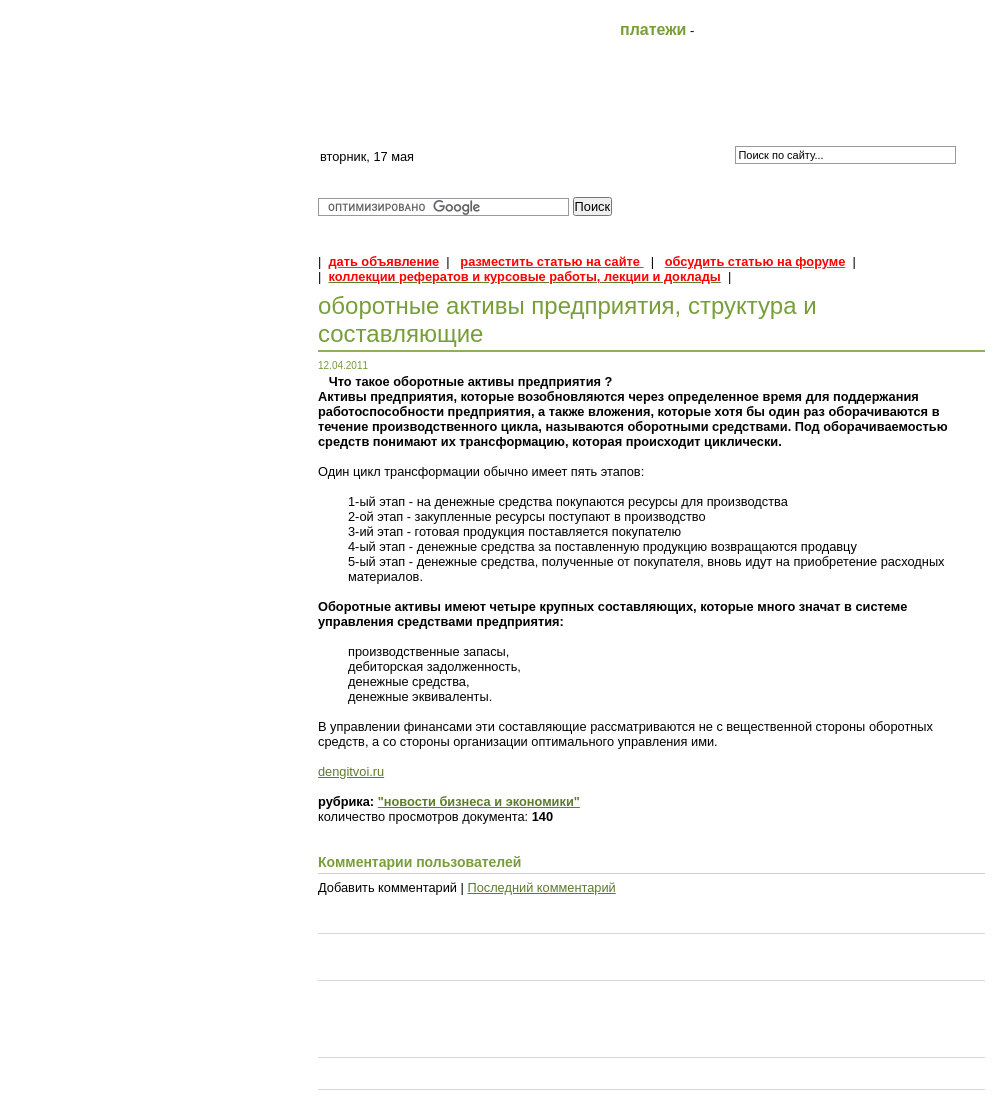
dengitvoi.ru (351, 771)
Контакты (636, 117)
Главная (360, 117)
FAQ (498, 117)
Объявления (912, 117)
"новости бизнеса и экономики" (479, 801)
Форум (774, 117)
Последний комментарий (541, 887)
